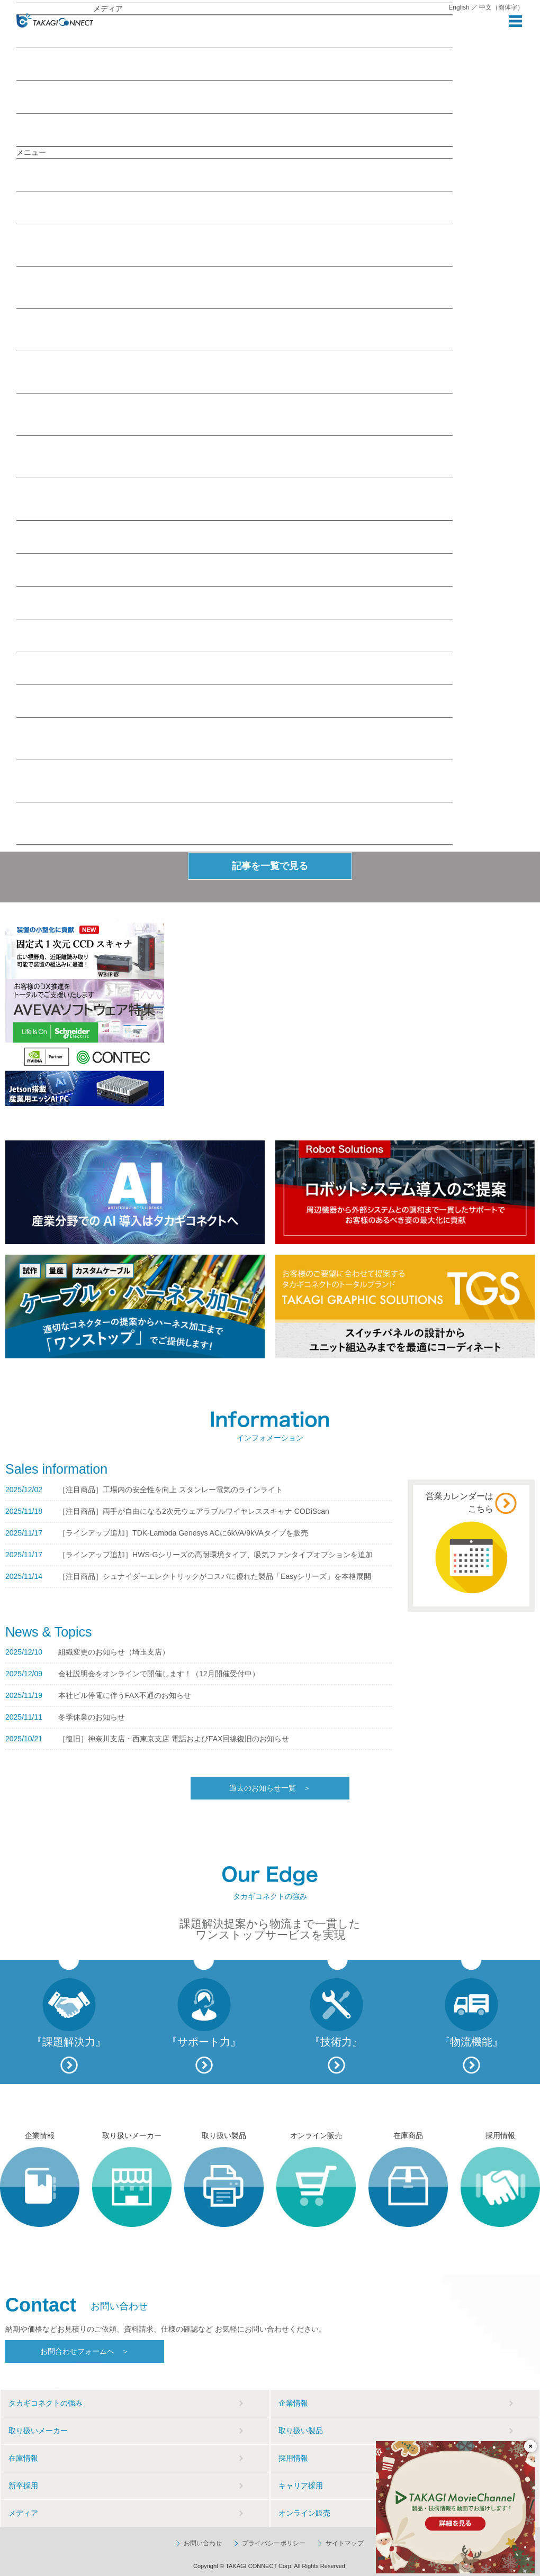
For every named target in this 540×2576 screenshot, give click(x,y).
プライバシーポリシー (273, 2543)
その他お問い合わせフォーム (235, 824)
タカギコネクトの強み (45, 2403)
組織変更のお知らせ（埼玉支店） (113, 1652)
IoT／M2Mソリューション (235, 245)
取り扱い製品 (62, 569)
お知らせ (36, 129)
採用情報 (52, 668)
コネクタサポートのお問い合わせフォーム (235, 781)
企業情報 (50, 174)
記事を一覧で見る (270, 866)
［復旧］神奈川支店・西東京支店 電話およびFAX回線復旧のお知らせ (173, 1738)
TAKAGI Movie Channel (235, 499)
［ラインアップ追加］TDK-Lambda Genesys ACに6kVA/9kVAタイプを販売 (183, 1533)
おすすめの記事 (119, 31)
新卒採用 (23, 2485)
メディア (64, 207)
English (458, 7)
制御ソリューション (235, 372)
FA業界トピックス (235, 457)
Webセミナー (44, 64)
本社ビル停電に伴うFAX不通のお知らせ (124, 1695)
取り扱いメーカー (67, 537)
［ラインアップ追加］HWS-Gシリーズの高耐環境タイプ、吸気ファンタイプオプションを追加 (215, 1554)
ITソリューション (235, 288)
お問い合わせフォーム (235, 739)
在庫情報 (50, 602)
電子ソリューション (235, 415)
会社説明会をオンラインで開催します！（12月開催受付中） (158, 1673)
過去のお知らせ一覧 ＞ (270, 1788)
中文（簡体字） (501, 7)
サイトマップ (345, 2543)
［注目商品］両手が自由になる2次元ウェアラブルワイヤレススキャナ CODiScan (193, 1511)
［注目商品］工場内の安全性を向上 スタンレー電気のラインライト (170, 1489)
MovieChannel (45, 97)
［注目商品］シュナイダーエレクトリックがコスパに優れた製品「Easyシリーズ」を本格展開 (214, 1576)
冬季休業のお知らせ (91, 1717)
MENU (515, 21)
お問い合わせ (44, 701)
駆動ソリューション (235, 330)
